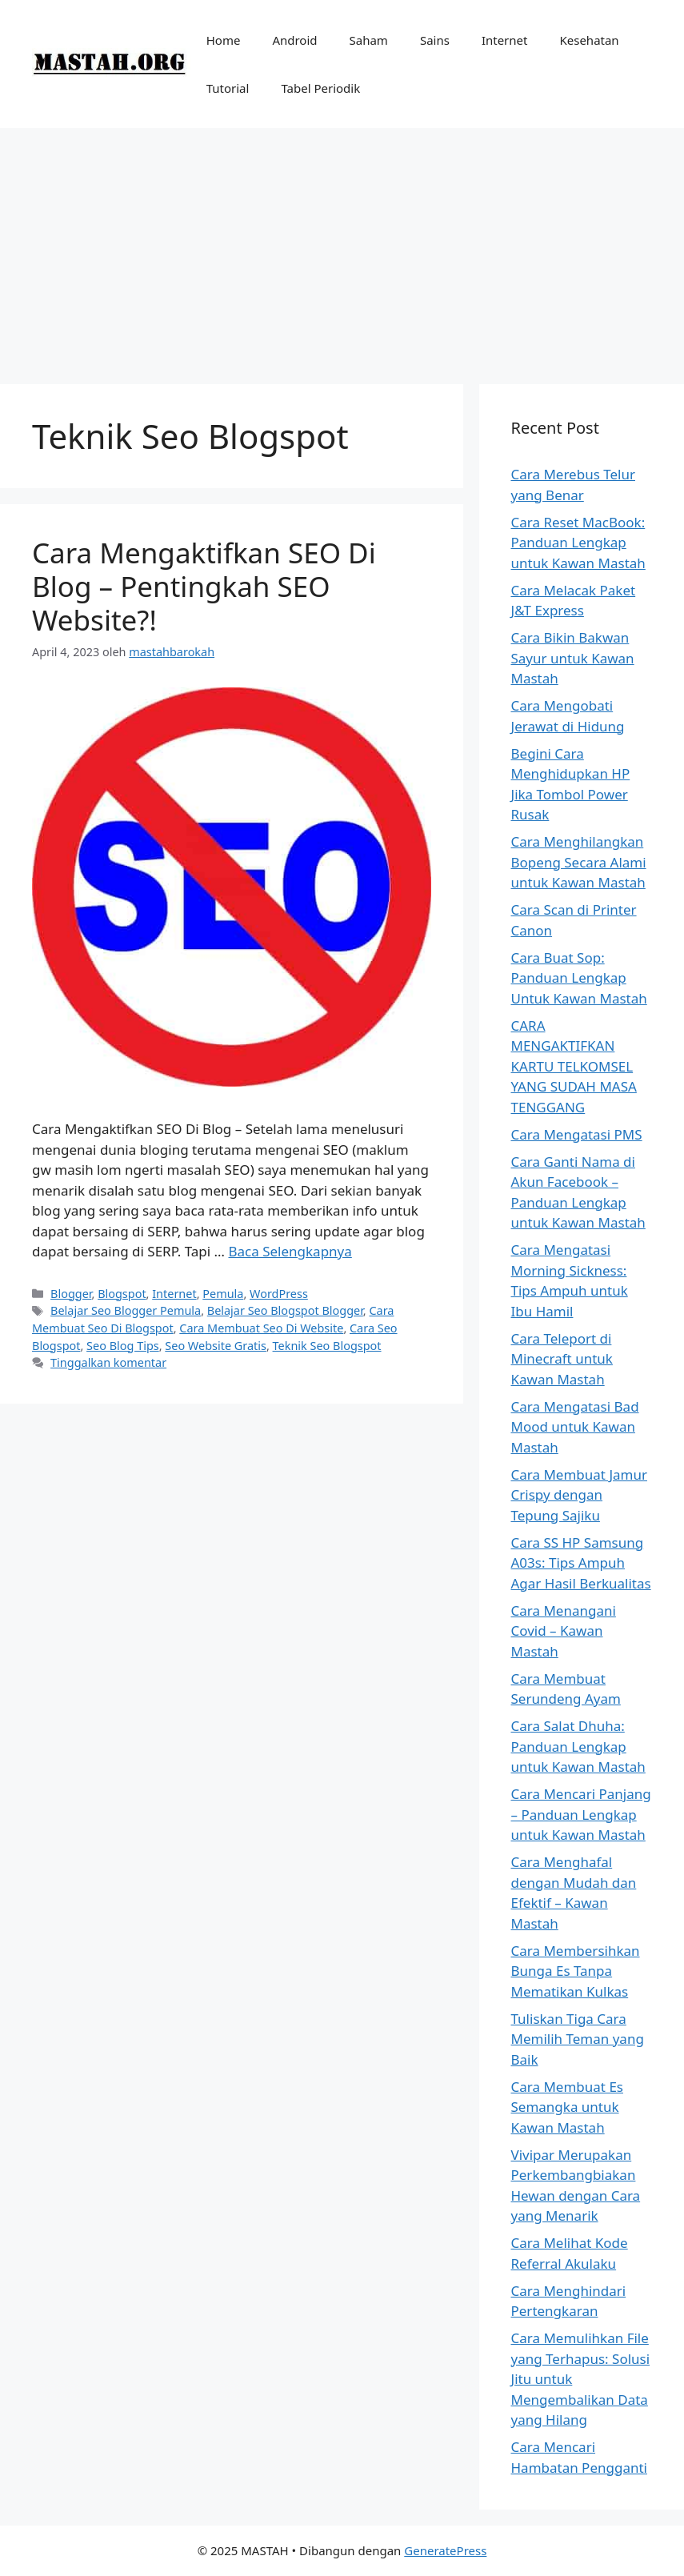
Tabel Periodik (320, 88)
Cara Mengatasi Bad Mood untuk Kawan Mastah (575, 1426)
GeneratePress (445, 2550)
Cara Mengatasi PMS (576, 1134)
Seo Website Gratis (215, 1345)
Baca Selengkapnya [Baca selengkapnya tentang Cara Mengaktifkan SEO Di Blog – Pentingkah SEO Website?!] (289, 1251)
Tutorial (228, 88)
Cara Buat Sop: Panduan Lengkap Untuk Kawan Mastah (579, 978)
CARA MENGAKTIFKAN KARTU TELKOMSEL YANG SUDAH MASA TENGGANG (574, 1066)
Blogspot (122, 1293)
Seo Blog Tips (122, 1345)
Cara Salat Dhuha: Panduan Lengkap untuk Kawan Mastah (578, 1746)
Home (223, 40)
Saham (369, 40)
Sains (435, 40)
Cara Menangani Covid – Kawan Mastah (563, 1631)
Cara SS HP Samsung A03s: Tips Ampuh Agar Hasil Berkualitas (581, 1562)
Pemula (222, 1293)
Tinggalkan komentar (108, 1362)
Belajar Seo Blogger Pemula (125, 1310)
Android (294, 40)
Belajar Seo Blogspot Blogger (285, 1310)
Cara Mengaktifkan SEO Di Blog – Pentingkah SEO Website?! (204, 586)
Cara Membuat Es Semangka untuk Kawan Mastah (567, 2107)
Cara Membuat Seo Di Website (261, 1328)
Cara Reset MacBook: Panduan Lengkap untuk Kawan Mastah (578, 542)
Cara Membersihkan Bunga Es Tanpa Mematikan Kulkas (575, 1971)
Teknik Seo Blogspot (327, 1345)
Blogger (70, 1293)
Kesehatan (588, 40)
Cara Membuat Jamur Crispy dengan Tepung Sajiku (579, 1494)
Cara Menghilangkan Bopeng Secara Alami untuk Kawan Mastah (578, 861)
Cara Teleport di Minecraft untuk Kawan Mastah (562, 1358)
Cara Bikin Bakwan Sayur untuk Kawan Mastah (572, 657)
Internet (505, 40)
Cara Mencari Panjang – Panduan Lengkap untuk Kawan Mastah (581, 1814)
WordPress (279, 1293)
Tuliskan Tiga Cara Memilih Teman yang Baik (577, 2039)
